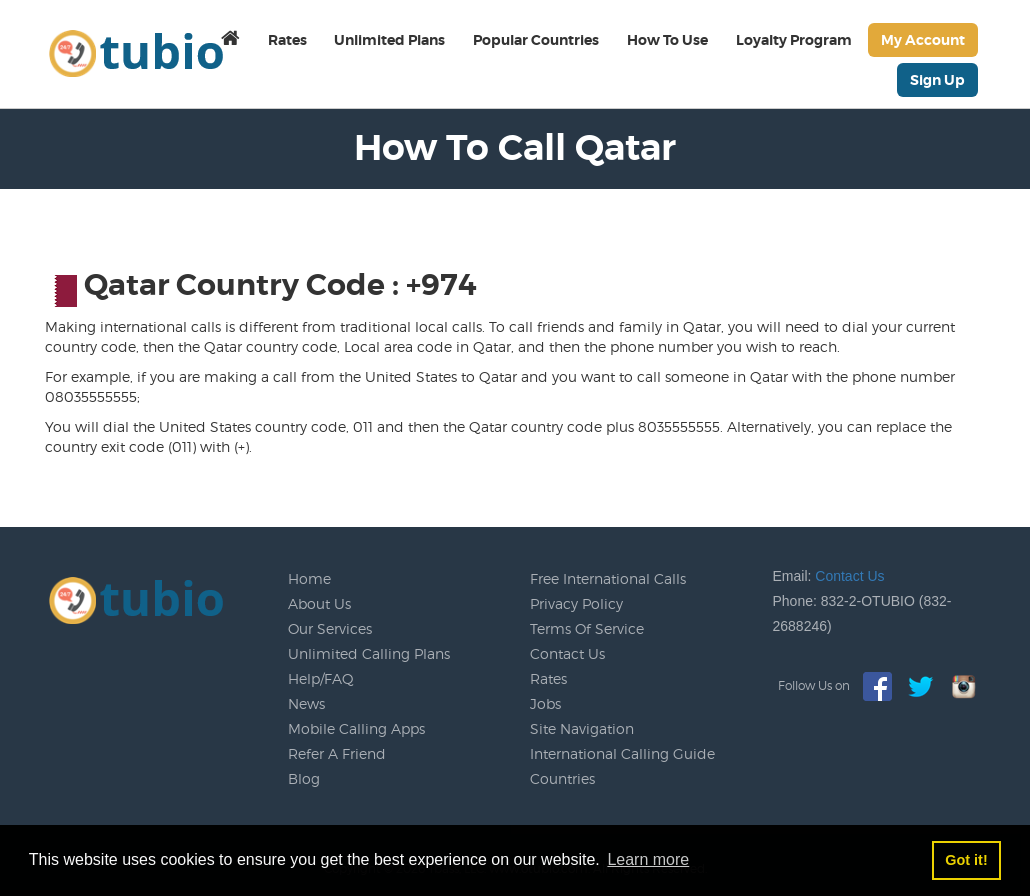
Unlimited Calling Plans (369, 653)
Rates (287, 40)
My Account (923, 40)
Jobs (545, 703)
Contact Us (567, 653)
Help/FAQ (321, 678)
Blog (304, 778)
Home (309, 578)
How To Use (667, 40)
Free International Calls (608, 578)
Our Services (330, 628)
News (306, 703)
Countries (562, 778)
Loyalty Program (794, 40)
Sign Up (937, 80)
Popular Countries (536, 40)
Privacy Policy (576, 603)
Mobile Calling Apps (356, 728)
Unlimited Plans (389, 40)
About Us (319, 603)
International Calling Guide (622, 753)
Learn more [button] (648, 859)
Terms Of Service (587, 628)
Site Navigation (582, 728)
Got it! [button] (966, 860)
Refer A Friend (337, 753)
